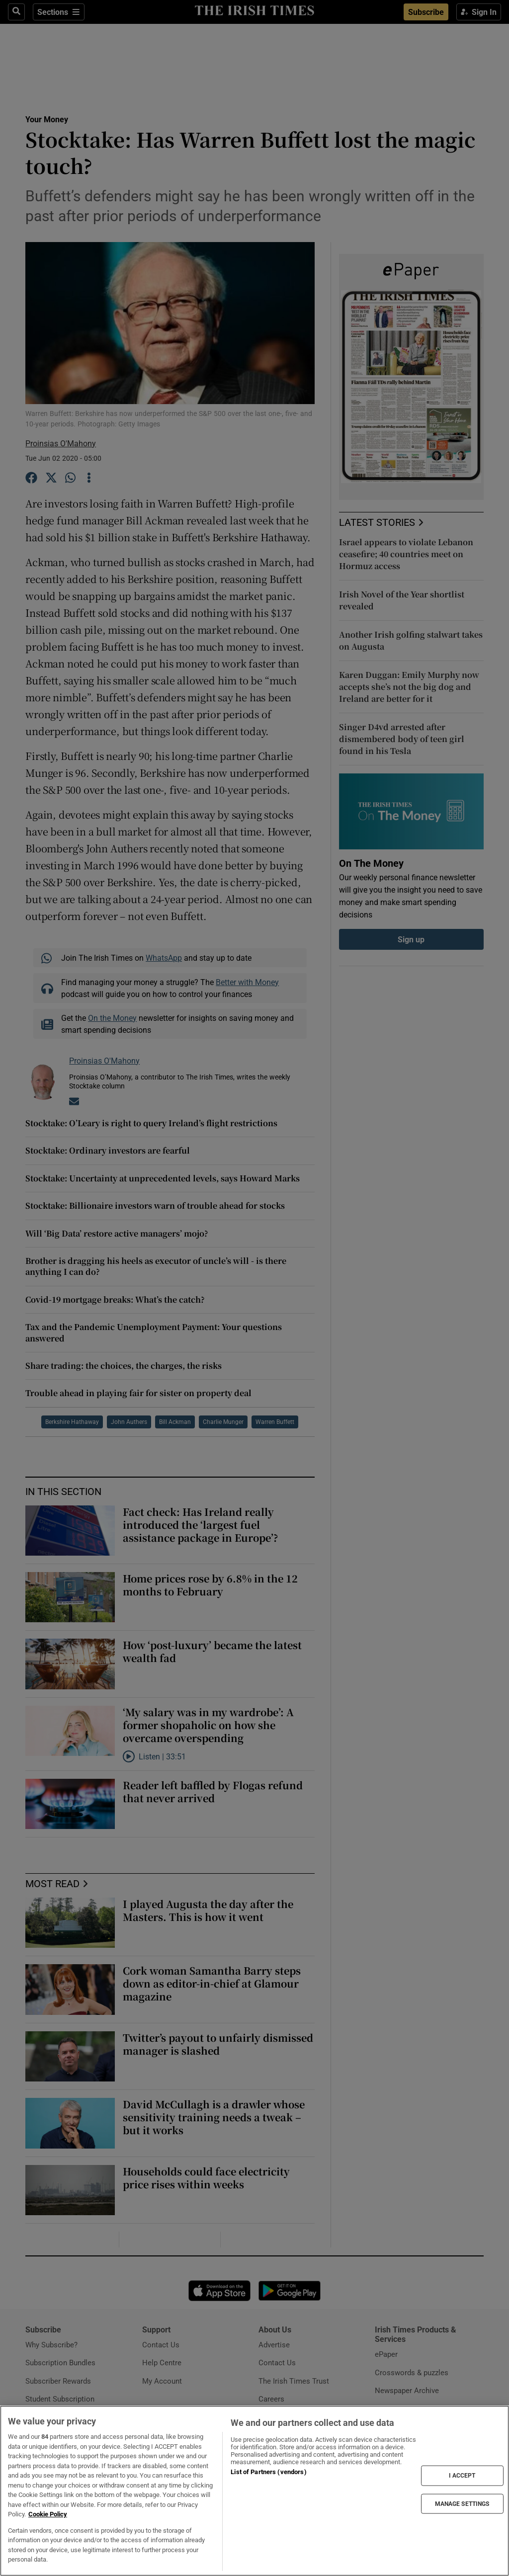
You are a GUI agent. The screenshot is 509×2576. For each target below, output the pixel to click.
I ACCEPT (462, 2475)
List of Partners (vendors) (268, 2472)
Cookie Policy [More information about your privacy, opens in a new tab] (47, 2514)
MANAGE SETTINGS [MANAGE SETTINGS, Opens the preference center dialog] (462, 2503)
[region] (254, 2491)
